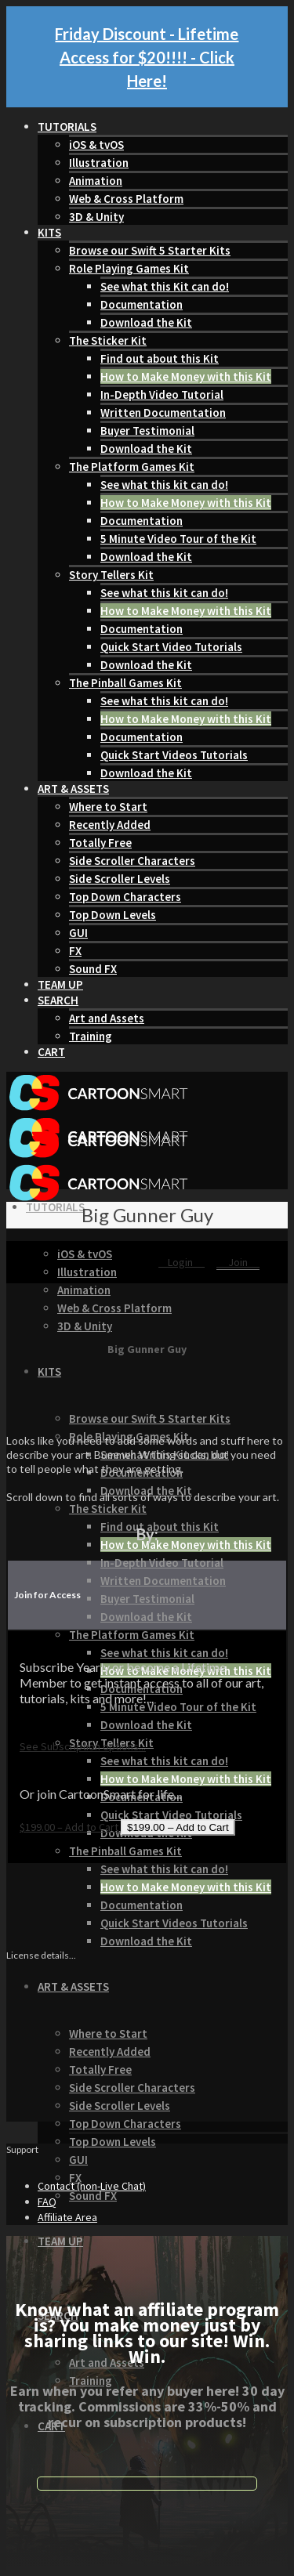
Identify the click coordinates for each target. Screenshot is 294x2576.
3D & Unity (96, 216)
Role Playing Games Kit (129, 268)
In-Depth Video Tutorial (161, 394)
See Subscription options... (83, 1746)
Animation (95, 180)
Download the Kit (146, 322)
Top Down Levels (112, 914)
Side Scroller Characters (132, 860)
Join (238, 1262)
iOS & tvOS (96, 144)
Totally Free (100, 842)
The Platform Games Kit (131, 466)
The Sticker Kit (108, 340)
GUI (78, 932)
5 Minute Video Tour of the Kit (178, 538)
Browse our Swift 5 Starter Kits (149, 250)
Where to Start (108, 806)
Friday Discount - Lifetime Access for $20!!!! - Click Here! (146, 57)
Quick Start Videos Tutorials (174, 754)
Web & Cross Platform (126, 198)
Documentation (141, 304)
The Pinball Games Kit (125, 682)
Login (181, 1262)
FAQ (47, 2201)
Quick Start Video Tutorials (171, 646)
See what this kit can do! (164, 484)
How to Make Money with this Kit (185, 376)
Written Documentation (163, 412)
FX (75, 950)
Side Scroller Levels (119, 878)
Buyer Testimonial (147, 430)
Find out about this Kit (159, 358)
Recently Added (110, 824)
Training (90, 1036)
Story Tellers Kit (111, 574)
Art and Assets (106, 1018)
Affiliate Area (67, 2217)
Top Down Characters (125, 896)
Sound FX (93, 968)
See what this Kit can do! (164, 286)
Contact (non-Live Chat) (92, 2186)
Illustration (99, 162)
